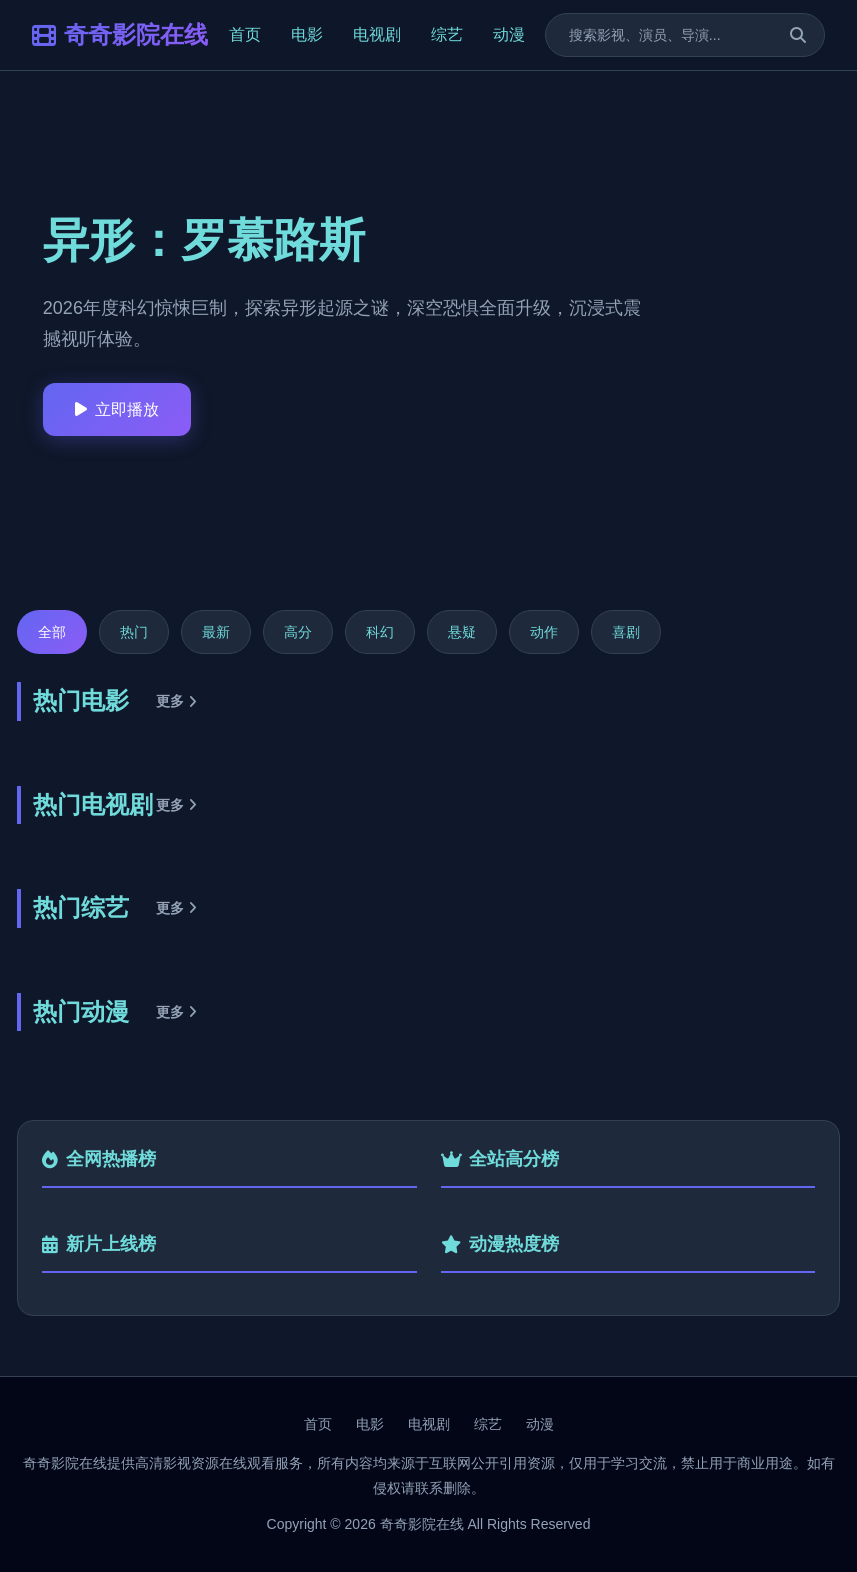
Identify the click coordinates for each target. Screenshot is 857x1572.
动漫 (509, 34)
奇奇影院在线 (120, 34)
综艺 (447, 34)
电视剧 (377, 34)
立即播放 (117, 409)
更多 (176, 701)
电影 (307, 34)
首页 (245, 34)
